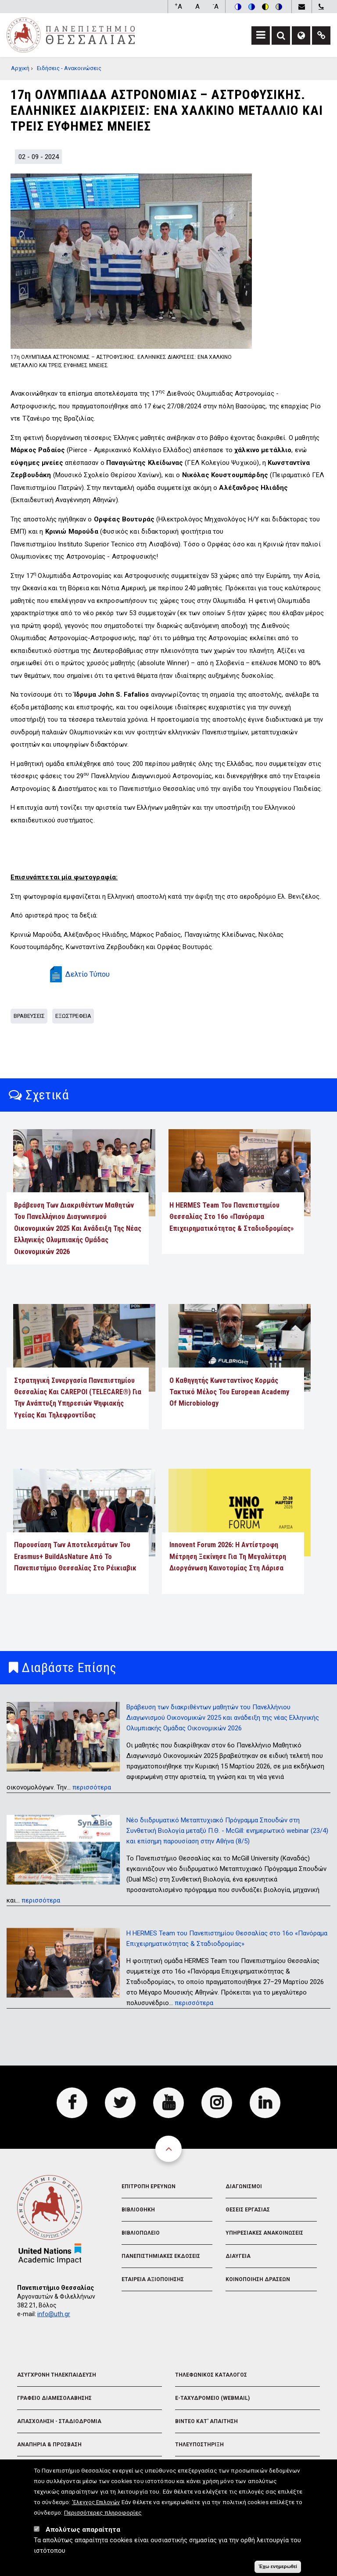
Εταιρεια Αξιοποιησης (153, 2279)
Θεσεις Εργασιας (248, 2210)
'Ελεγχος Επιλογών (96, 2503)
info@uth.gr (53, 2313)
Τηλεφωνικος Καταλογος (211, 2375)
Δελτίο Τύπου (87, 974)
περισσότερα (91, 1787)
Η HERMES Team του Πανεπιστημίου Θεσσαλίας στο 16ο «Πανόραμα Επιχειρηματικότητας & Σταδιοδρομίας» (231, 1217)
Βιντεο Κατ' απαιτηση (206, 2421)
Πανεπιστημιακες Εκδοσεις (161, 2256)
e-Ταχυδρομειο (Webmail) (212, 2398)
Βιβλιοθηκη (138, 2210)
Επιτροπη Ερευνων (149, 2186)
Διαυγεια (238, 2256)
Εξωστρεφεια (73, 1016)
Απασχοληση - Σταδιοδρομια (59, 2421)
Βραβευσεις (29, 1016)
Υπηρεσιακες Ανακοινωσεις (264, 2233)
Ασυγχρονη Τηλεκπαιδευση (56, 2375)
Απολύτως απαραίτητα (83, 2530)
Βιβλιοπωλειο (141, 2233)
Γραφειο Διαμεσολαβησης (54, 2398)
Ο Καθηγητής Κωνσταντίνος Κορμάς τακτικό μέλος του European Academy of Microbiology (229, 1392)
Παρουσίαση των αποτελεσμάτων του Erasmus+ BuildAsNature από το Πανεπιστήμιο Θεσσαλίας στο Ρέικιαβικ (75, 1556)
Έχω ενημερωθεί (277, 2567)
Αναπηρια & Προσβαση (49, 2444)
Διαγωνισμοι (244, 2186)
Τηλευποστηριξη (199, 2444)
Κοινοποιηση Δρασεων (258, 2279)
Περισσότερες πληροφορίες (103, 2513)
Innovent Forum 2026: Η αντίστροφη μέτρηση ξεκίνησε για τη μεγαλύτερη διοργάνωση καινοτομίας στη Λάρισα (227, 1556)
